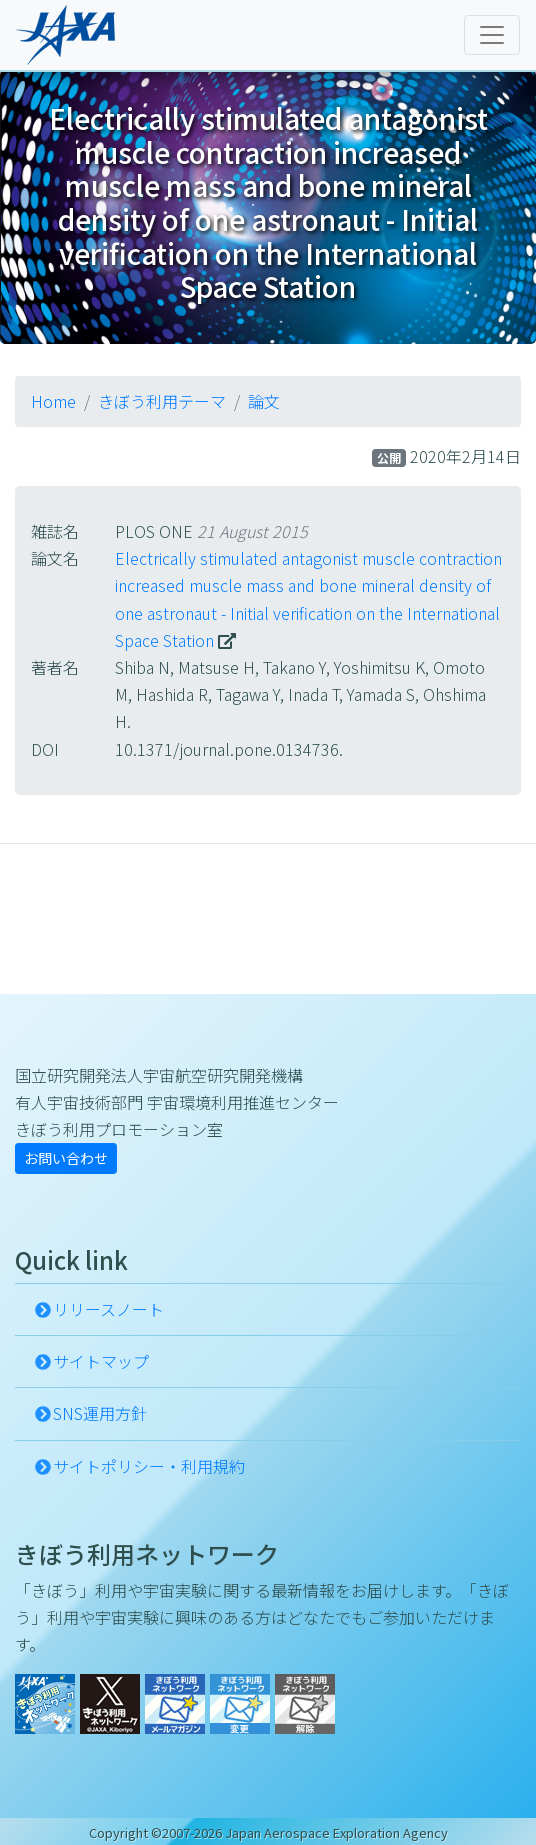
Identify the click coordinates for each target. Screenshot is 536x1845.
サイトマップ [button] (101, 1361)
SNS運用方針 (100, 1413)
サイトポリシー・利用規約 (149, 1466)
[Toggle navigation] (492, 35)
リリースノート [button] (108, 1309)
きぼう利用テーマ (162, 401)
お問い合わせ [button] (66, 1158)
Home (53, 401)
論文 (264, 401)
